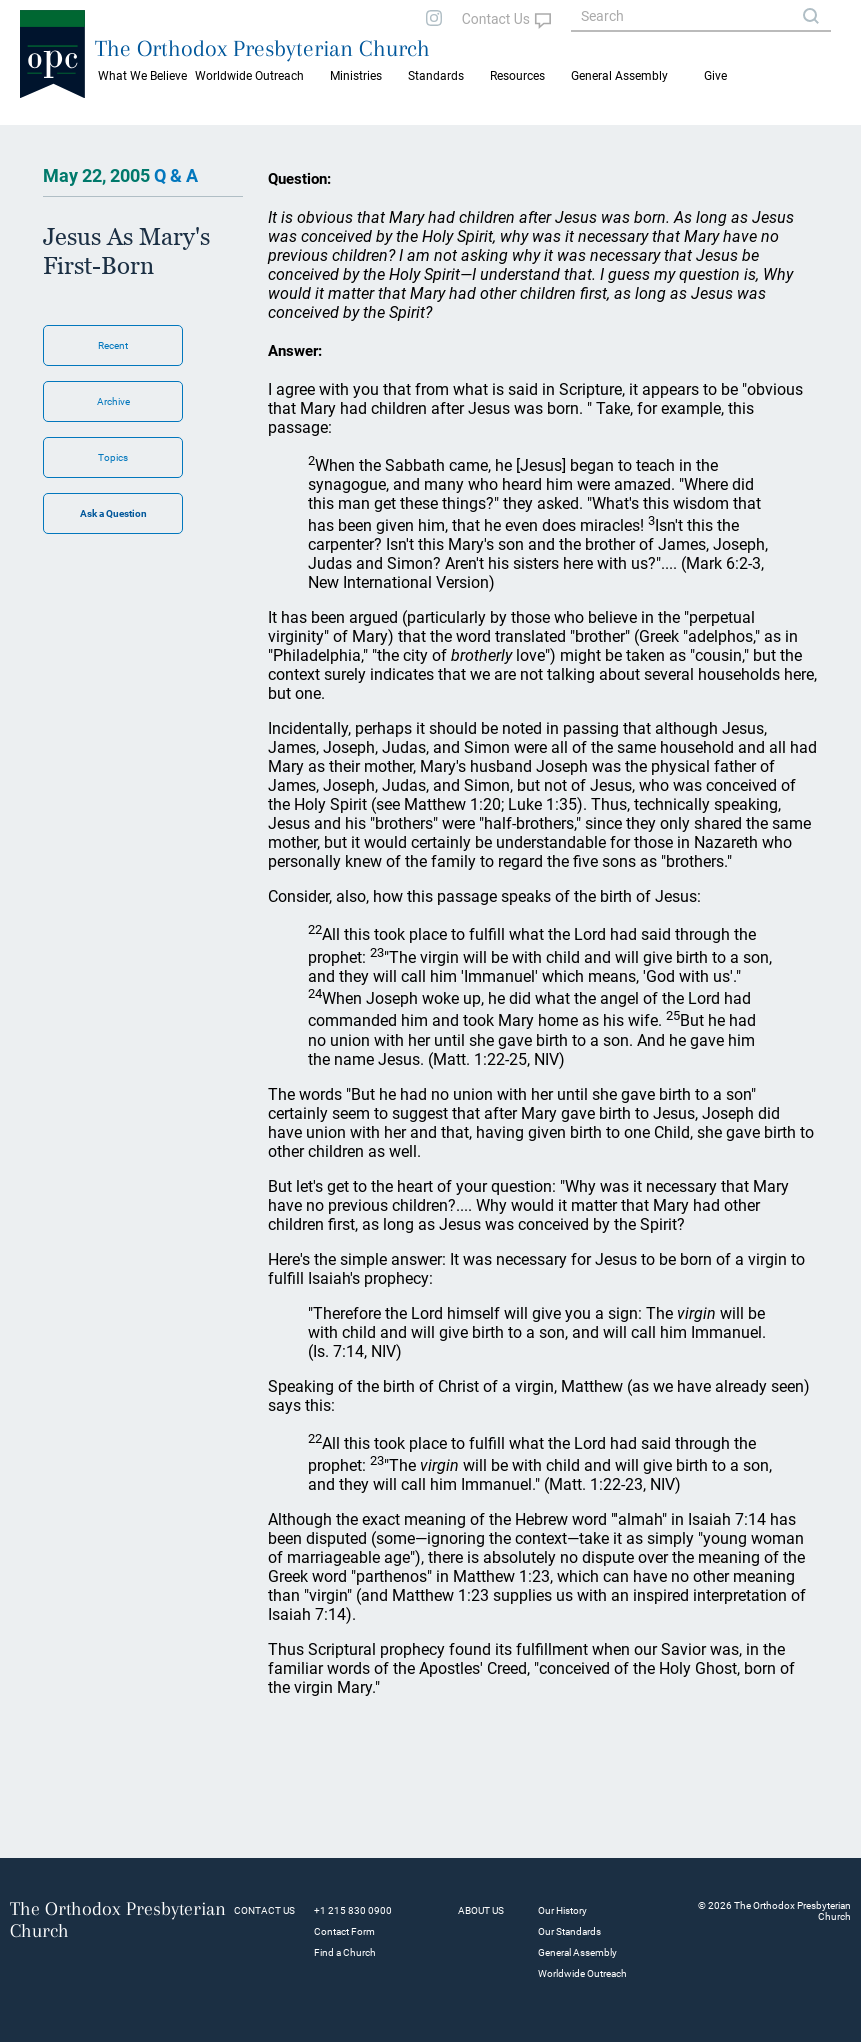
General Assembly (619, 76)
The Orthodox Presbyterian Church (262, 48)
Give (715, 76)
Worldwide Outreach (582, 1973)
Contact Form (344, 1931)
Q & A (176, 175)
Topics (113, 457)
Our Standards (569, 1931)
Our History (562, 1910)
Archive (113, 401)
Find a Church (345, 1952)
